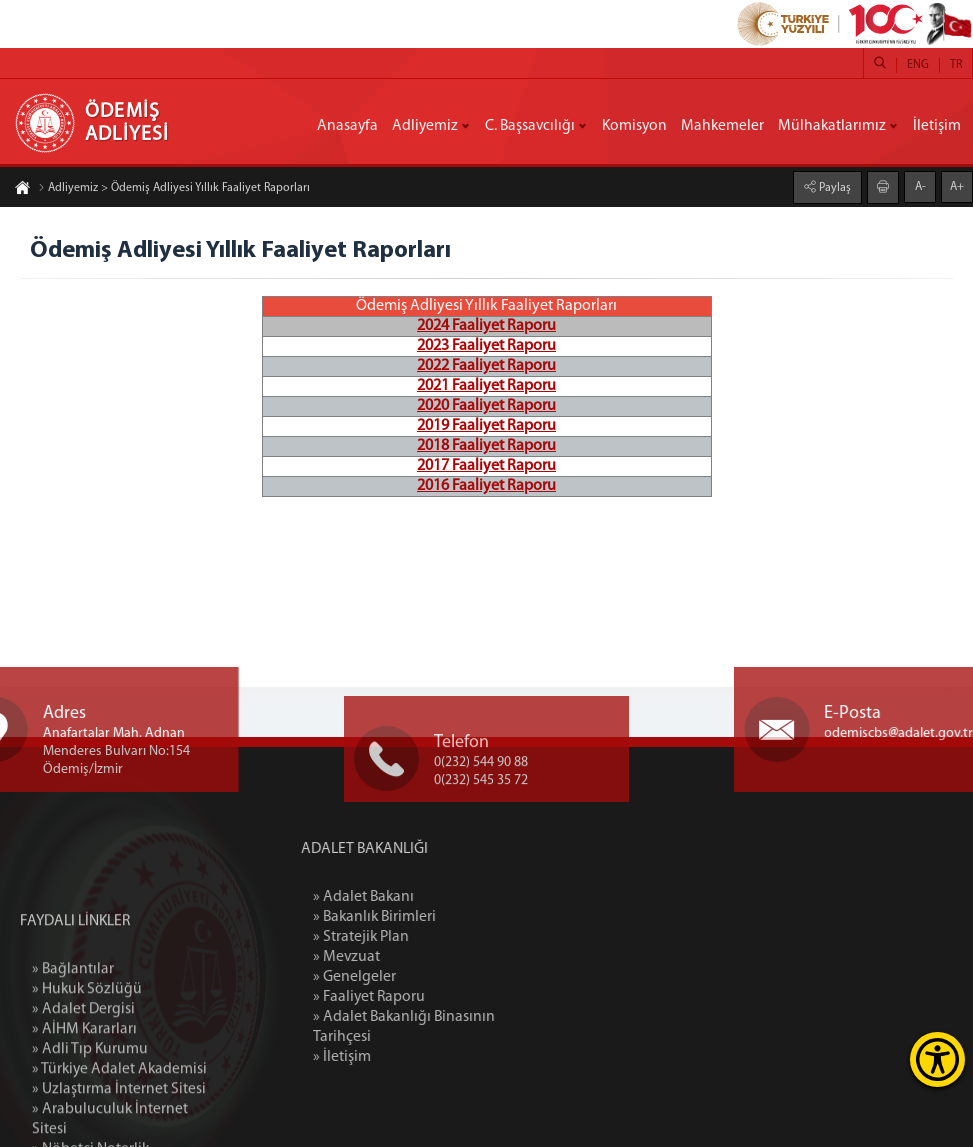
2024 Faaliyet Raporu (486, 326)
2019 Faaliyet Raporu (486, 426)
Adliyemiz (425, 126)
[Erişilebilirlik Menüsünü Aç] (937, 1059)
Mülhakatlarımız (832, 126)
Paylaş (833, 187)
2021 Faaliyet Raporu (486, 386)
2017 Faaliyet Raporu (486, 466)
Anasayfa (347, 126)
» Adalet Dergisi (83, 1098)
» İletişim (400, 1057)
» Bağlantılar (73, 1058)
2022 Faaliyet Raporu (486, 366)
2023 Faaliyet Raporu (486, 346)
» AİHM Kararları (84, 1118)
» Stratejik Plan (419, 937)
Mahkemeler (722, 126)
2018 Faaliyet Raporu (486, 446)
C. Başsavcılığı (530, 126)
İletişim (937, 126)
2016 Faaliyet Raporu (486, 486)
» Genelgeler (412, 977)
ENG (918, 65)
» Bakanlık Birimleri (432, 917)
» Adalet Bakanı (421, 897)
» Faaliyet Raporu (427, 997)
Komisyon (634, 126)
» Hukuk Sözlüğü (87, 1078)
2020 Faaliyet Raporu (486, 406)
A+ (957, 186)
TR (956, 65)
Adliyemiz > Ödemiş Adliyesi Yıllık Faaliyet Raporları (174, 189)
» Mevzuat (404, 957)
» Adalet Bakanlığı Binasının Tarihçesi (462, 1027)
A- (920, 186)
